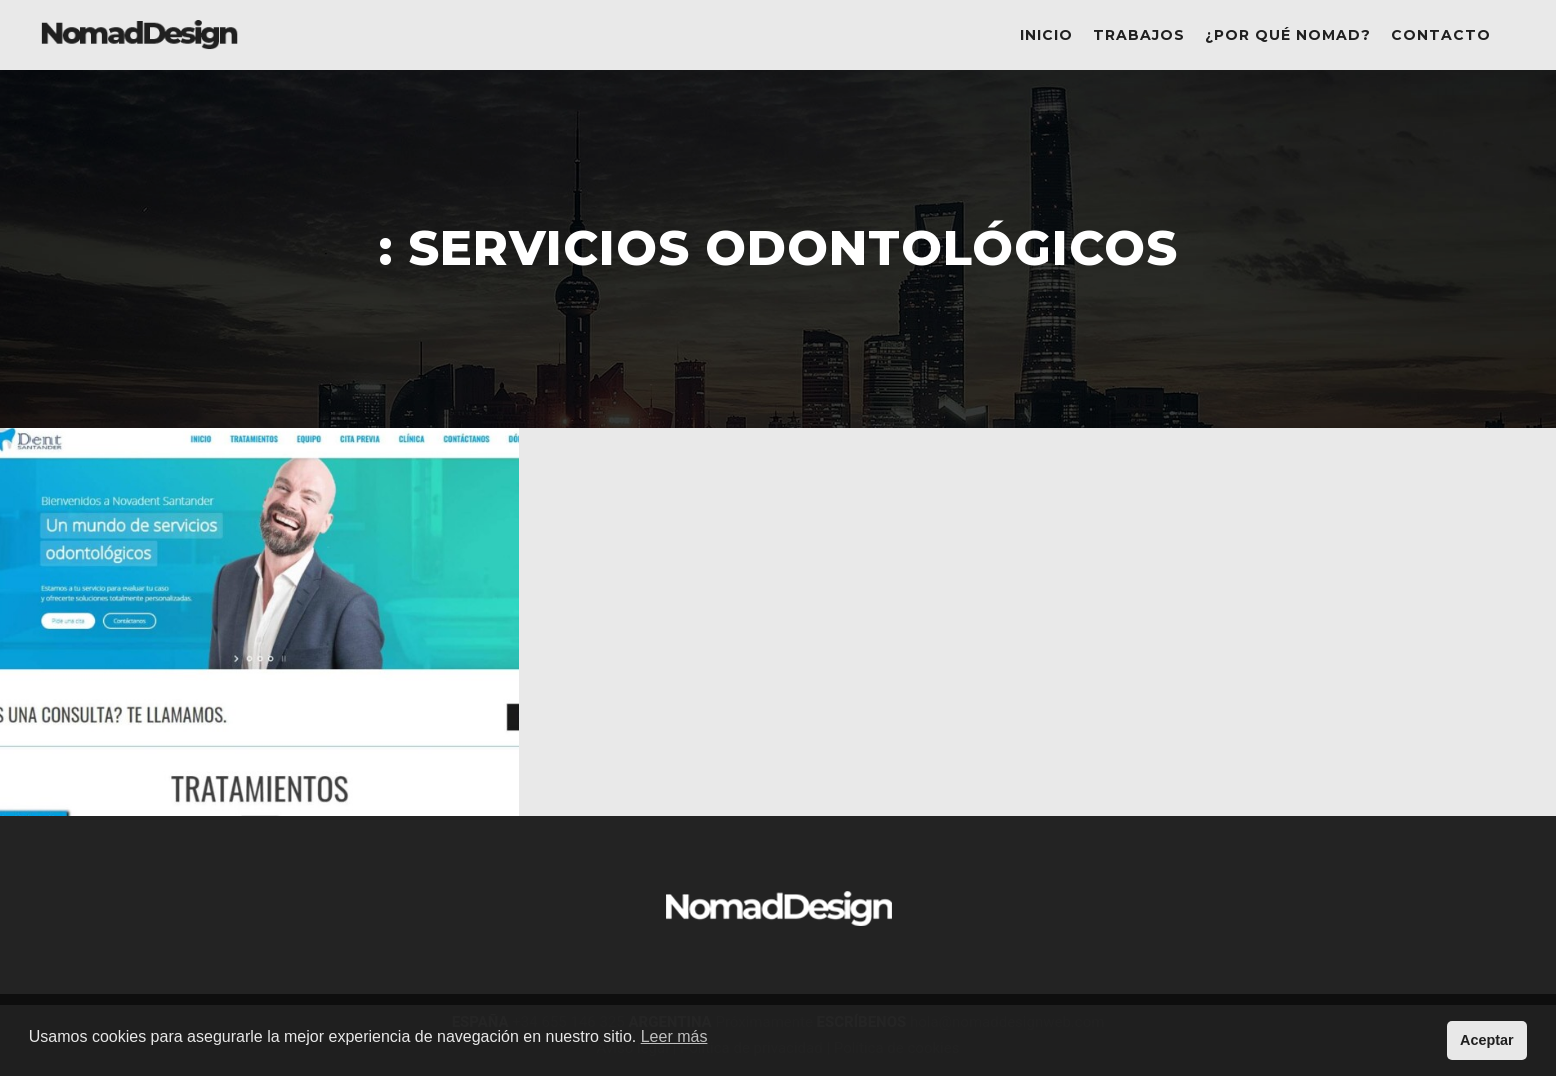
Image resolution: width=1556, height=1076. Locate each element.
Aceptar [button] (1487, 1040)
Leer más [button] (674, 1036)
